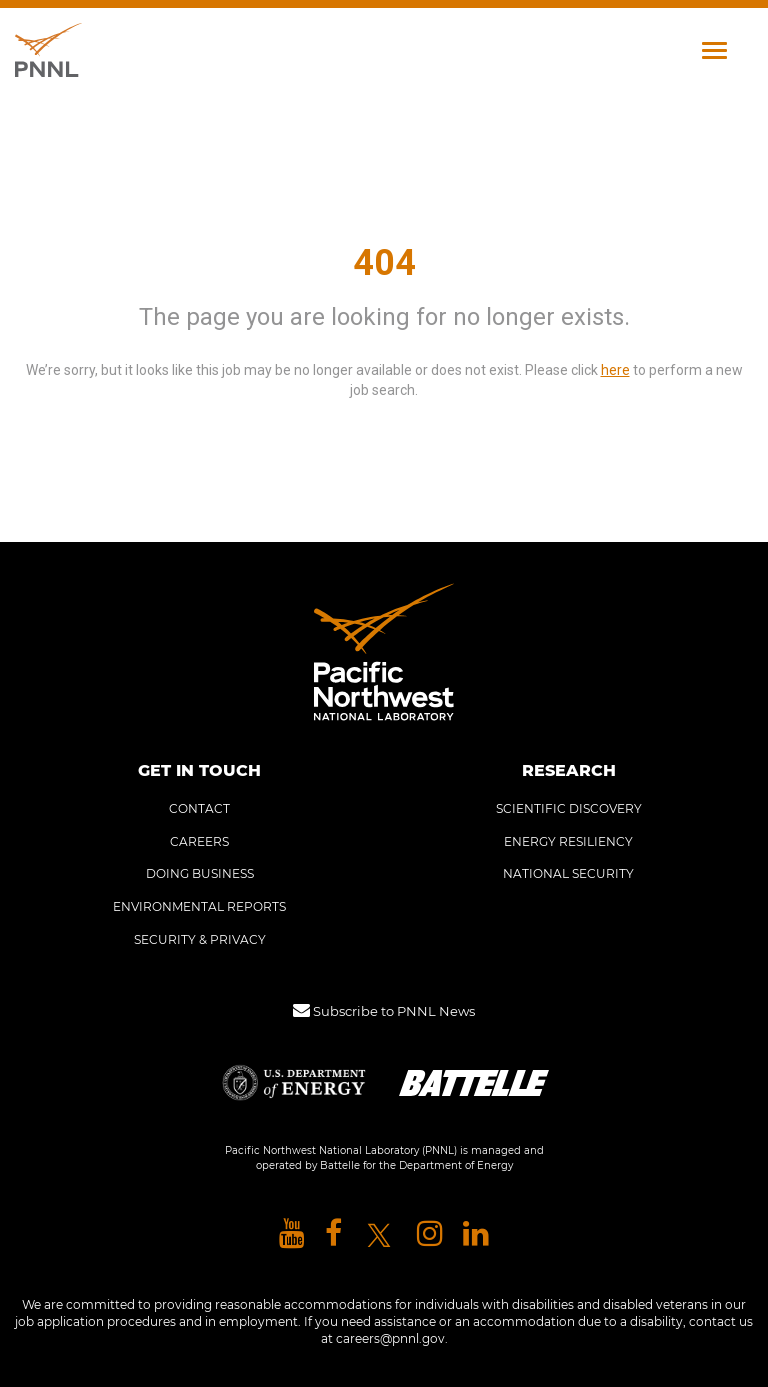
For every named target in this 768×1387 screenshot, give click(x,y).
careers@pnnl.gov (390, 1338)
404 (384, 263)
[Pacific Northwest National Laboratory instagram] (430, 1234)
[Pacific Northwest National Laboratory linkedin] (476, 1234)
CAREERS (199, 841)
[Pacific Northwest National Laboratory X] (379, 1234)
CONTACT (199, 808)
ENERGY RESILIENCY (568, 841)
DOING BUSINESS (200, 873)
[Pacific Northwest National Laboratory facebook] (333, 1234)
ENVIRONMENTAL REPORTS (199, 906)
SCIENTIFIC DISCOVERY (569, 808)
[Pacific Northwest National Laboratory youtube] (292, 1234)
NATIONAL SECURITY (568, 873)
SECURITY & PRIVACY (200, 939)
